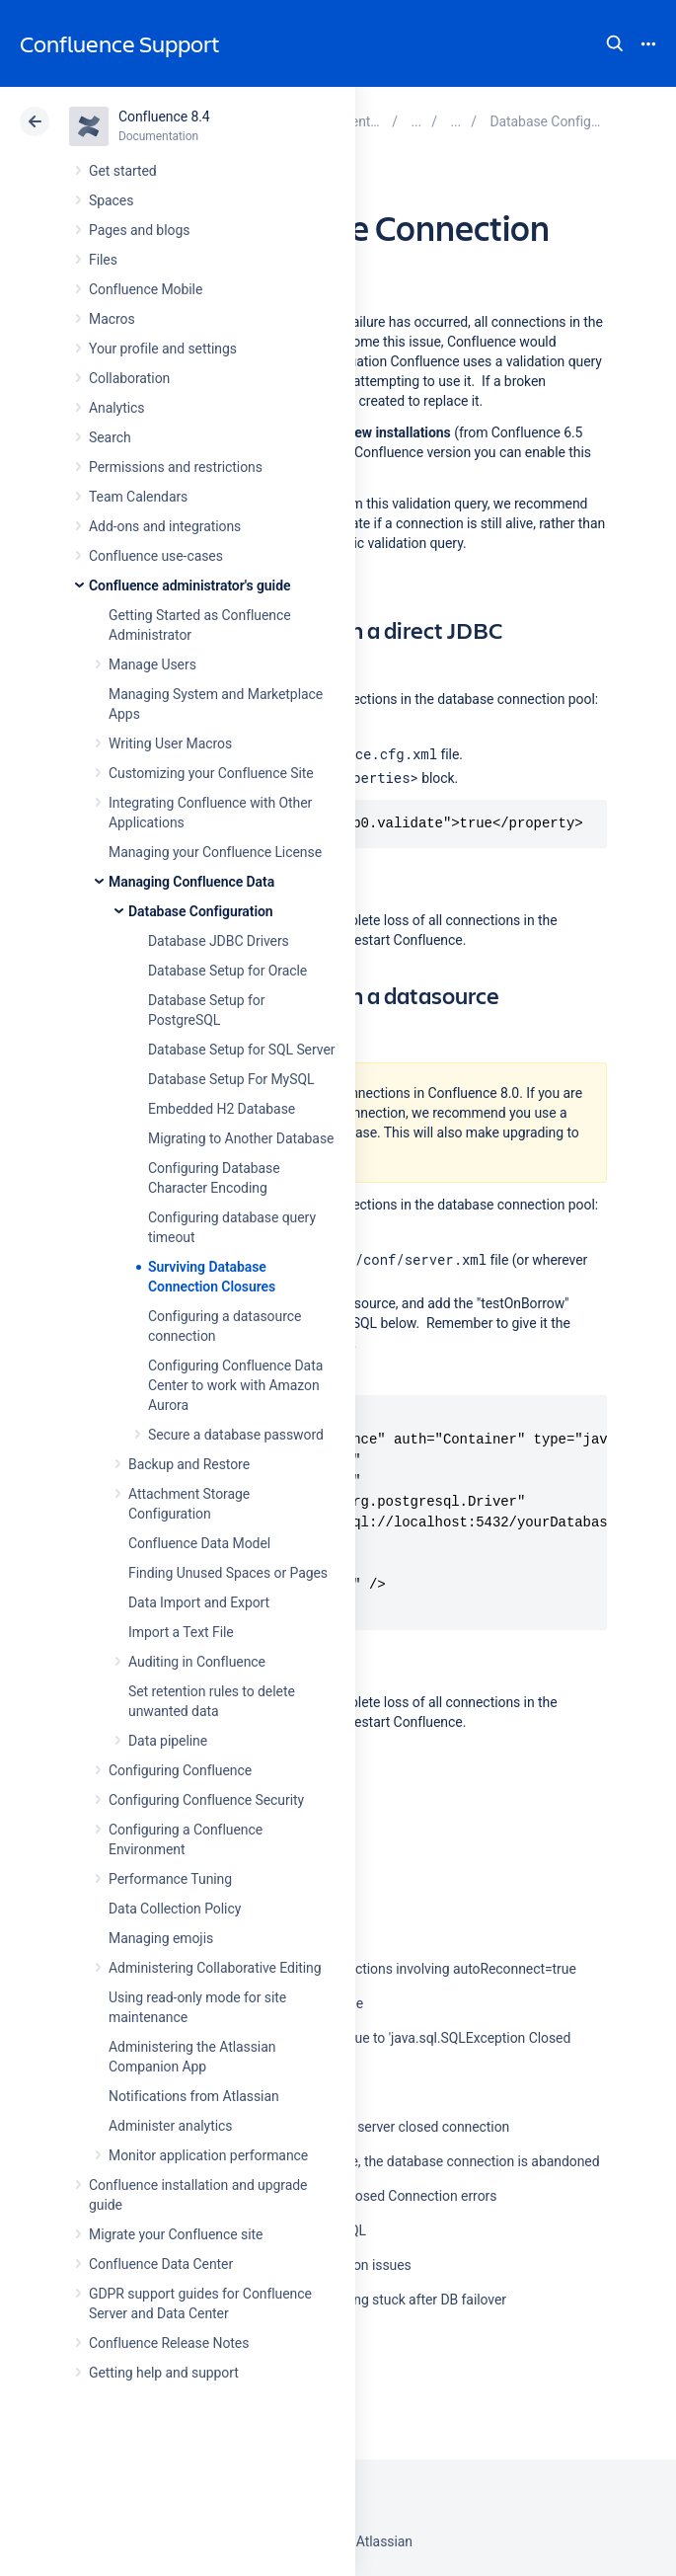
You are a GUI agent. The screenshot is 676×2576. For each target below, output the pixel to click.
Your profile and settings (163, 348)
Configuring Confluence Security (206, 1800)
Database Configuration (200, 911)
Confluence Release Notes (169, 2343)
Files (103, 260)
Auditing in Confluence (196, 1662)
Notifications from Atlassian (194, 2096)
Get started (123, 171)
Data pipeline (167, 1741)
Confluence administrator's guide (189, 585)
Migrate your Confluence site (176, 2234)
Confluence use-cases (156, 556)
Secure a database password (236, 1435)
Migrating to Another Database (241, 1138)
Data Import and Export (198, 1602)
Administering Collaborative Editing (215, 1968)
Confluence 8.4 (164, 116)
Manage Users (152, 664)
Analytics (116, 408)
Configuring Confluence (180, 1770)
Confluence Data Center (161, 2264)
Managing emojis (161, 1938)
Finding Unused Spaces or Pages (228, 1573)
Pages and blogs (139, 230)
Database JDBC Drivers (218, 941)
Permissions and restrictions (176, 467)
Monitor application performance (208, 2155)
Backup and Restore (189, 1464)
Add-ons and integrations (165, 526)
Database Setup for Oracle (227, 970)
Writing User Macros (170, 743)
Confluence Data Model (199, 1543)
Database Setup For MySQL (231, 1079)
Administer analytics (170, 2126)
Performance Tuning (170, 1879)
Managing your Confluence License (215, 852)
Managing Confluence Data (191, 882)
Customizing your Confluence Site (211, 773)
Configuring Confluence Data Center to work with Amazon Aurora (235, 1385)
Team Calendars (138, 497)
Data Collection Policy (175, 1908)
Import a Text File (181, 1632)
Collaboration (129, 378)
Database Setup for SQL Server (241, 1049)
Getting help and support (164, 2373)
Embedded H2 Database (221, 1109)
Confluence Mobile (145, 289)
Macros (112, 319)
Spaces (111, 200)
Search (615, 43)
